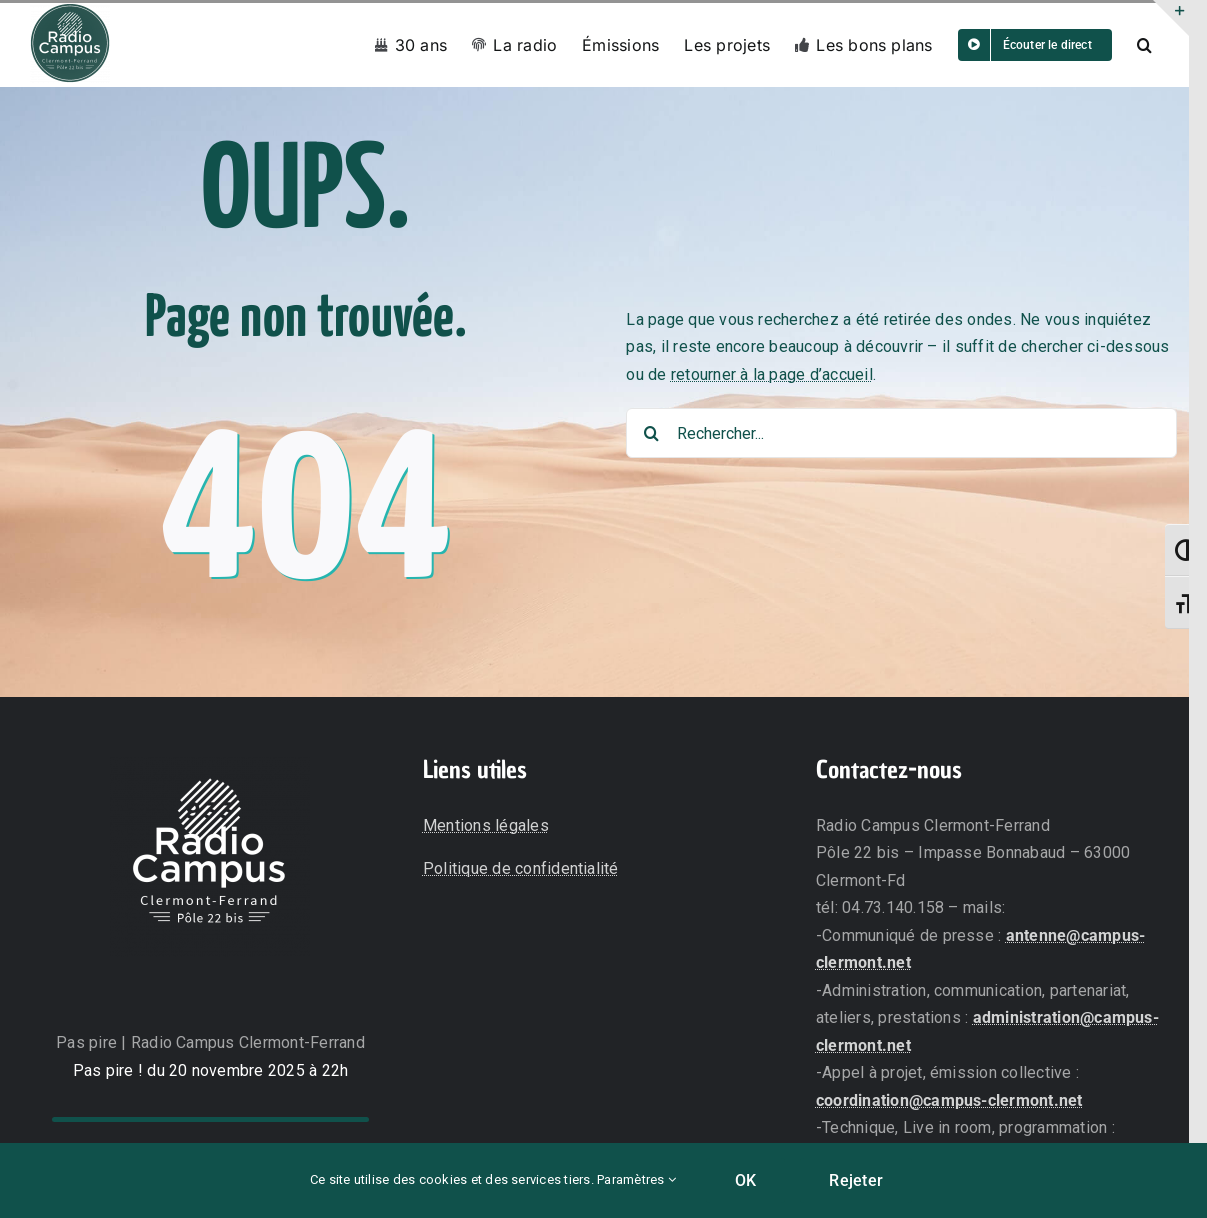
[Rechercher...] (901, 433)
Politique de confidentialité (521, 868)
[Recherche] (651, 433)
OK (745, 1180)
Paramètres (636, 1179)
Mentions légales (486, 825)
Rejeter (856, 1180)
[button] (1144, 45)
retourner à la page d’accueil (772, 374)
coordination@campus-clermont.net (949, 1100)
